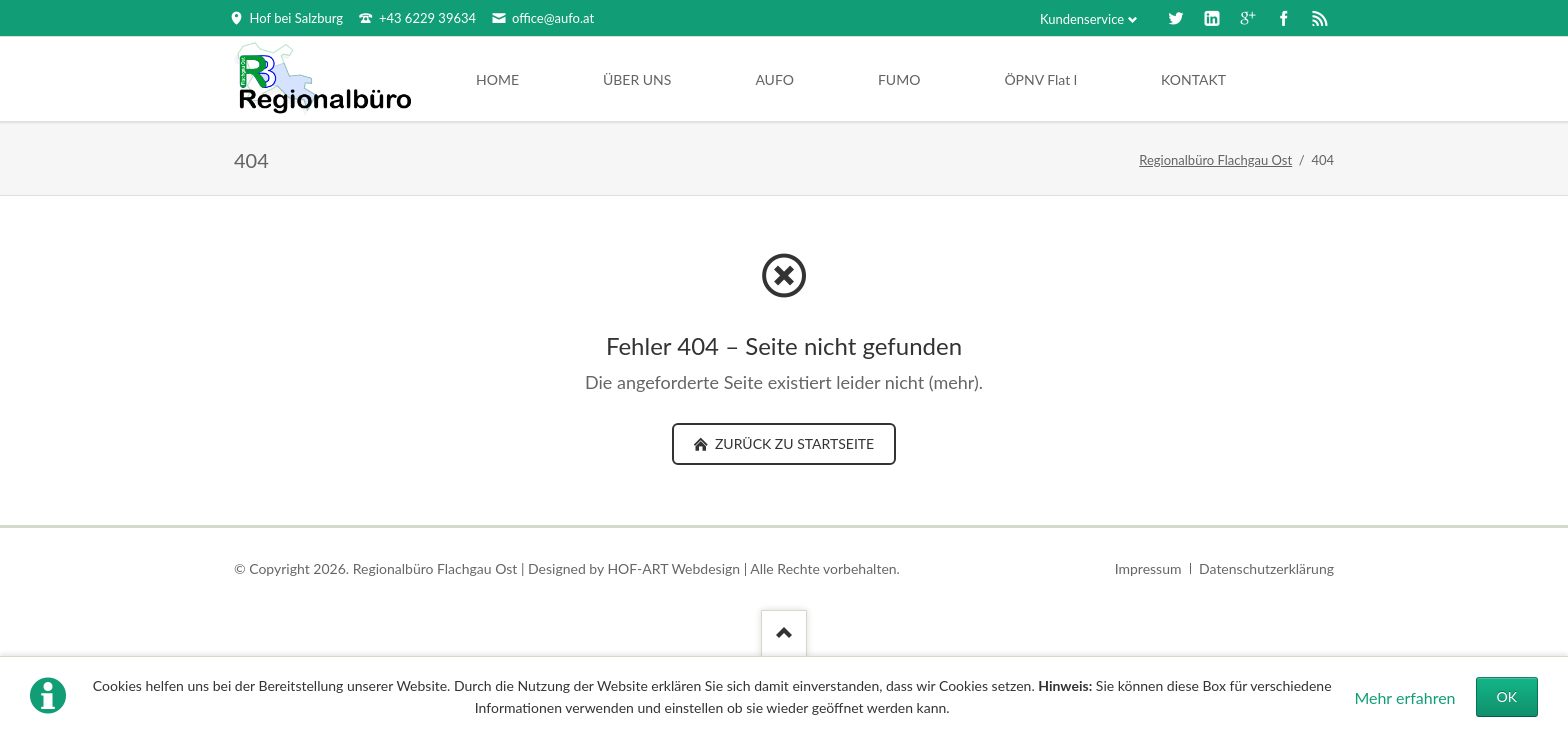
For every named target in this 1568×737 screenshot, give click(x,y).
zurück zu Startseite (792, 443)
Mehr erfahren (1404, 697)
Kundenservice (1082, 19)
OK (1507, 696)
